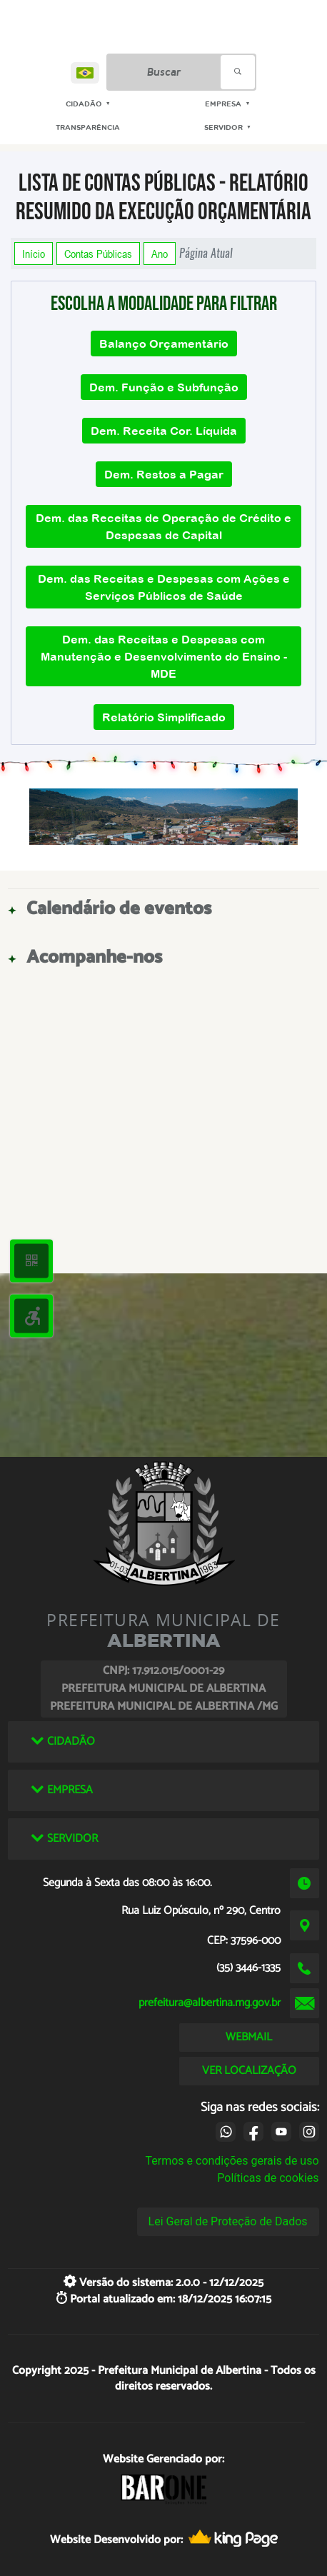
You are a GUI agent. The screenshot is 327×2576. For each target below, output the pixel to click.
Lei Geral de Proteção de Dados (228, 2221)
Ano (159, 253)
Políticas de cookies (267, 2178)
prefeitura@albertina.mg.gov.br (210, 2003)
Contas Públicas (98, 253)
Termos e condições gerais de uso (231, 2160)
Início (33, 253)
